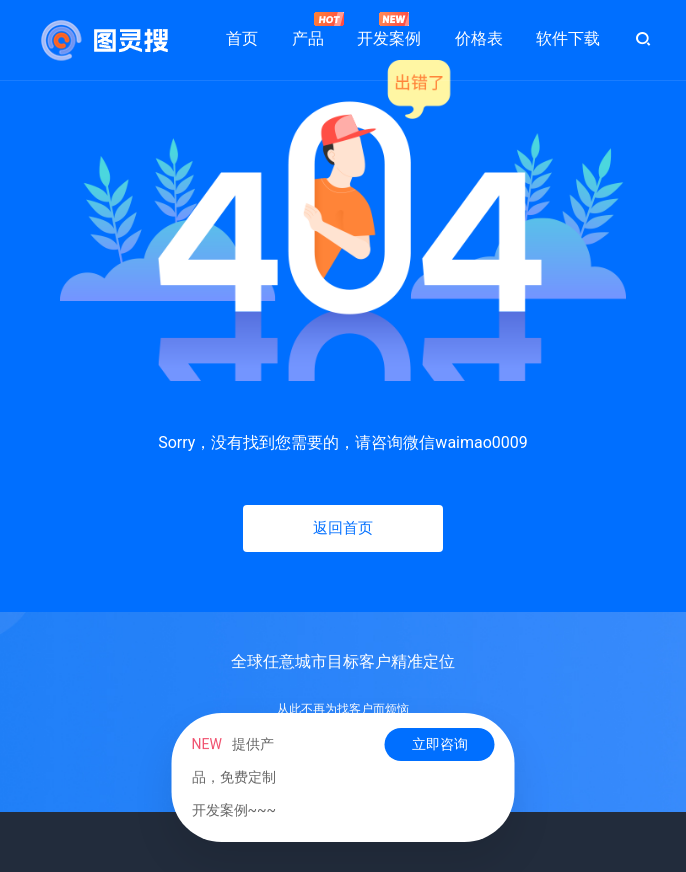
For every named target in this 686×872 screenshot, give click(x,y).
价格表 (479, 38)
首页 (242, 38)
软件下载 (568, 38)
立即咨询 (440, 744)
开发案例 (389, 30)
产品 (308, 30)
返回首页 (343, 528)
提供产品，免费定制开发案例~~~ (234, 777)
